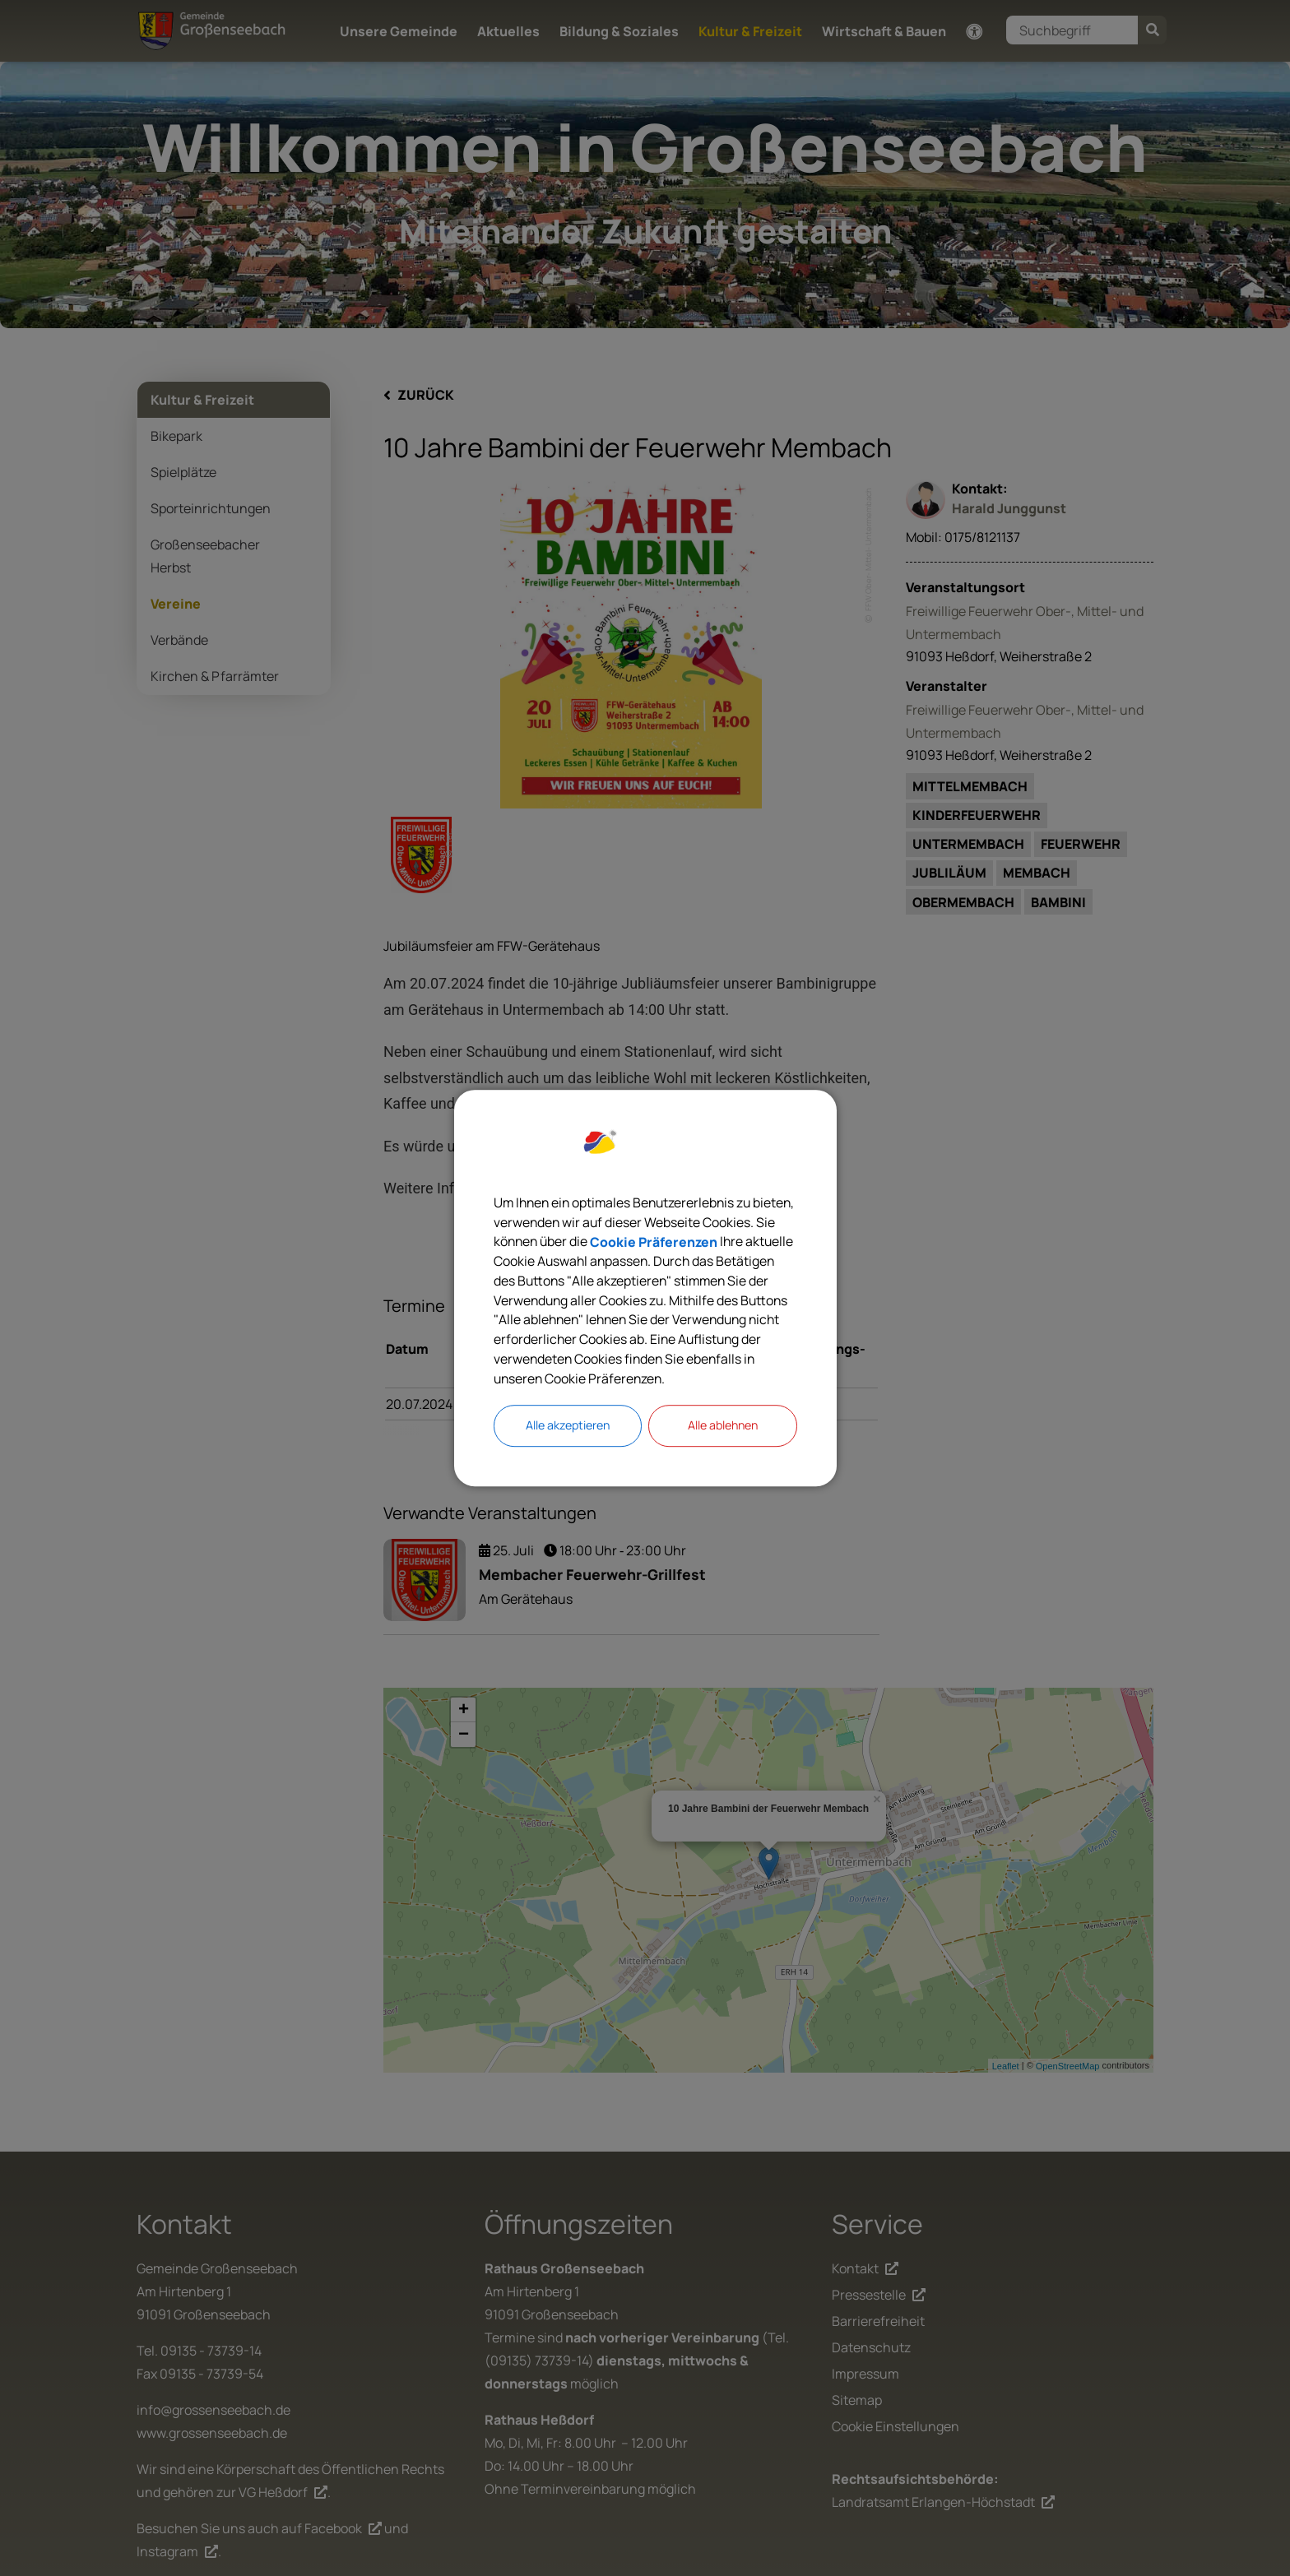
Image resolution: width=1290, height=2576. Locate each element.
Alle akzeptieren (567, 1427)
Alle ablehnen (722, 1427)
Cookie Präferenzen (732, 1240)
